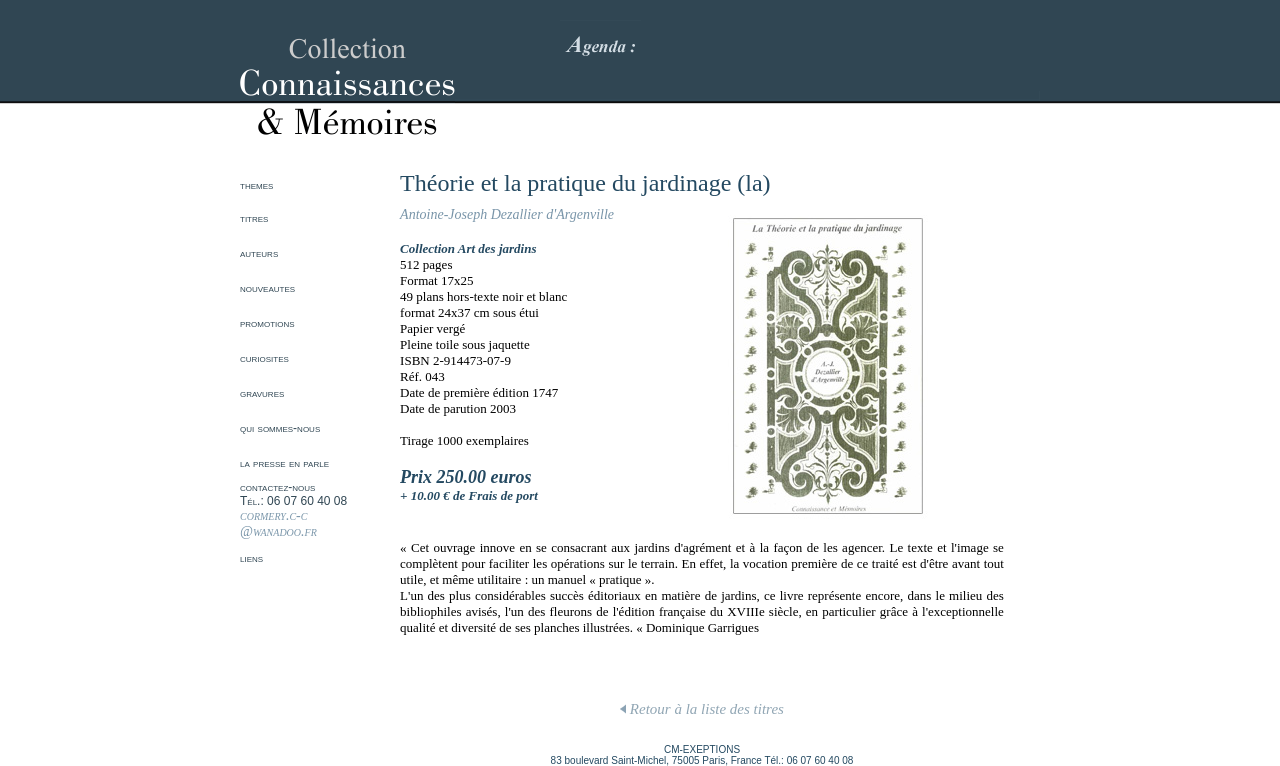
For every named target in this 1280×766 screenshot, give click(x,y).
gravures (262, 393)
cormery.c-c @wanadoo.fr (278, 523)
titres (254, 218)
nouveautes (267, 288)
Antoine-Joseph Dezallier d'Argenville (507, 214)
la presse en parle (284, 463)
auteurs (259, 253)
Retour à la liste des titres (702, 709)
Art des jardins (497, 248)
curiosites (264, 358)
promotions (267, 323)
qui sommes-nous (280, 428)
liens (251, 558)
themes (256, 185)
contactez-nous (277, 487)
